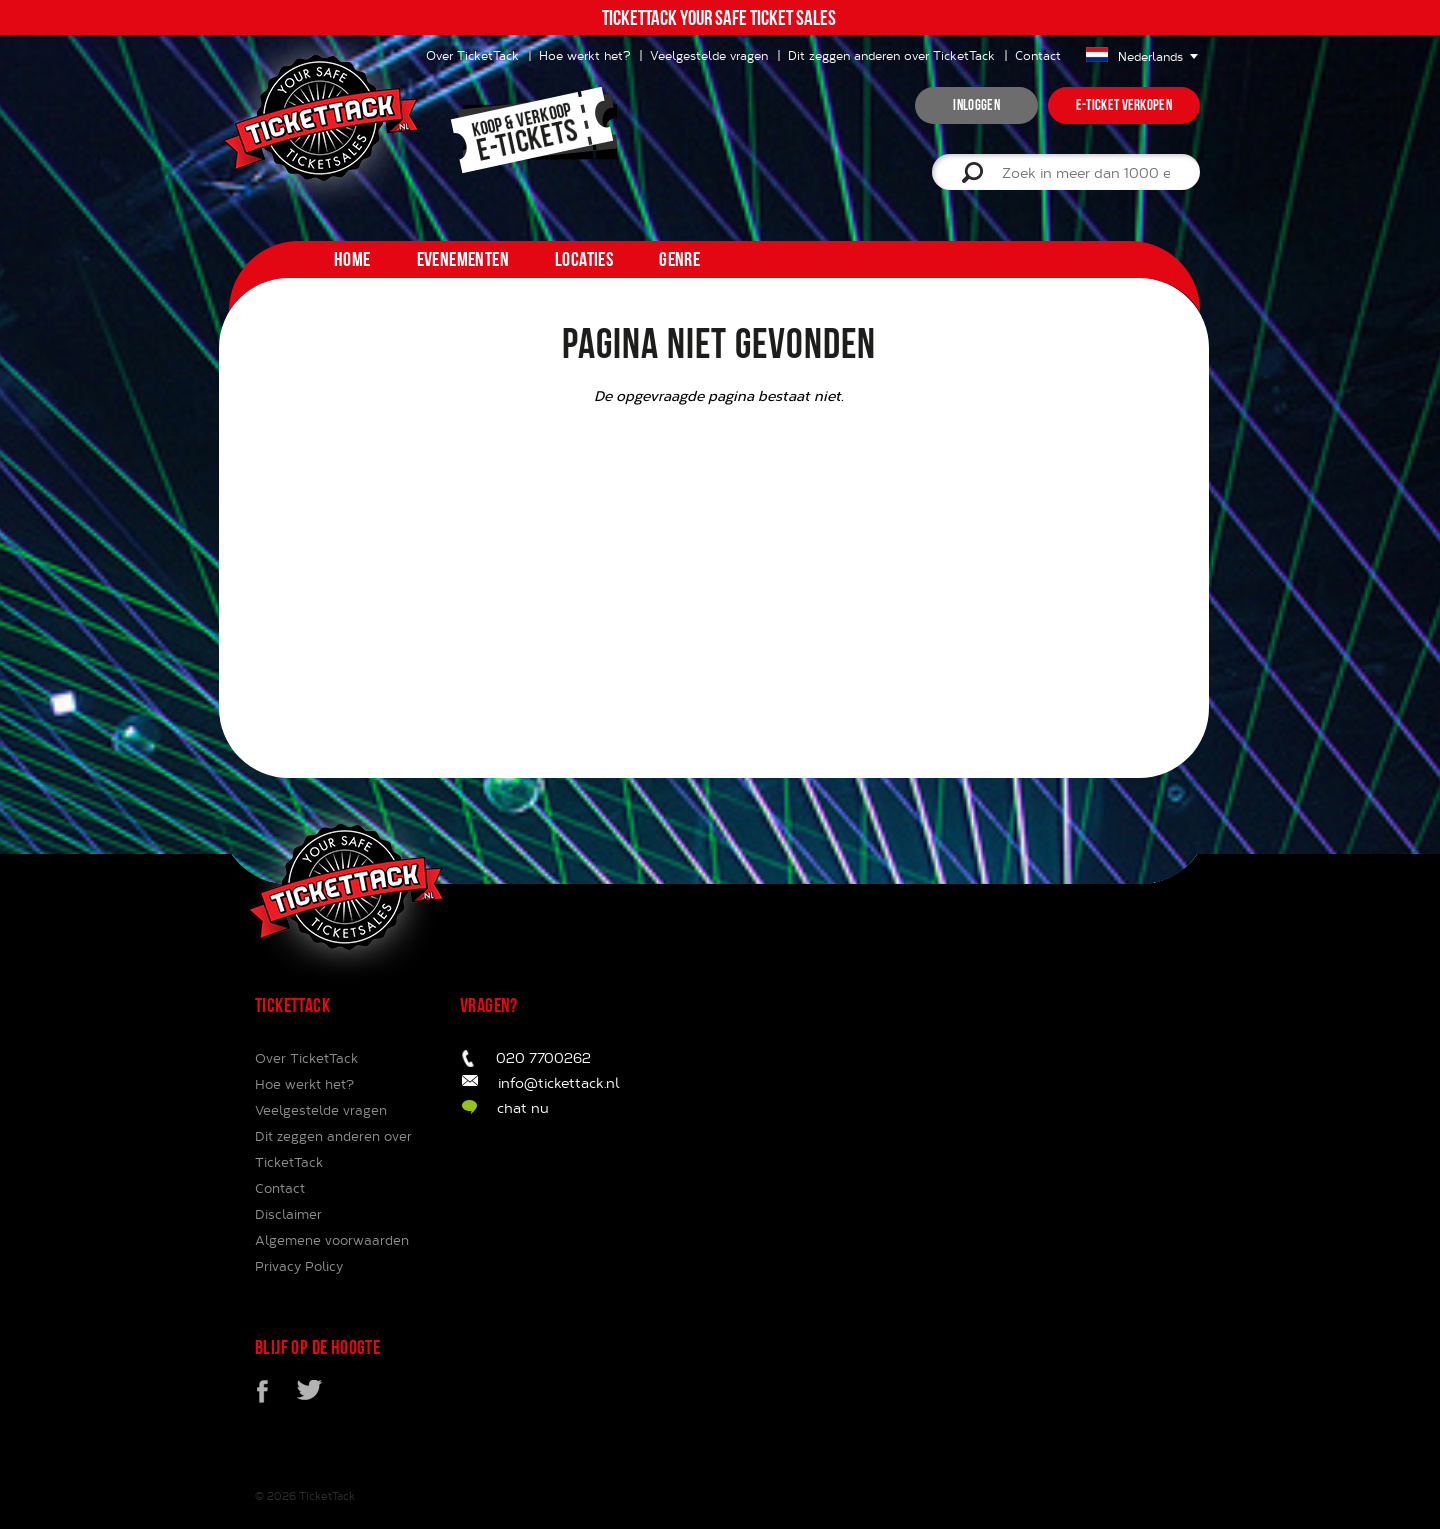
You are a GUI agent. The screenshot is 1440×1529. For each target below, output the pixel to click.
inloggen (976, 105)
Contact (1038, 55)
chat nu (523, 1107)
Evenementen (463, 259)
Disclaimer (288, 1214)
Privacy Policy (299, 1266)
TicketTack (327, 1495)
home (352, 259)
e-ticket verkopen (1124, 105)
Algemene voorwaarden (332, 1240)
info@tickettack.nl (559, 1082)
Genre (679, 259)
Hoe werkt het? (584, 55)
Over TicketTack (306, 1058)
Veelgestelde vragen (709, 55)
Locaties (584, 259)
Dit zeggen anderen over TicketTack (891, 55)
